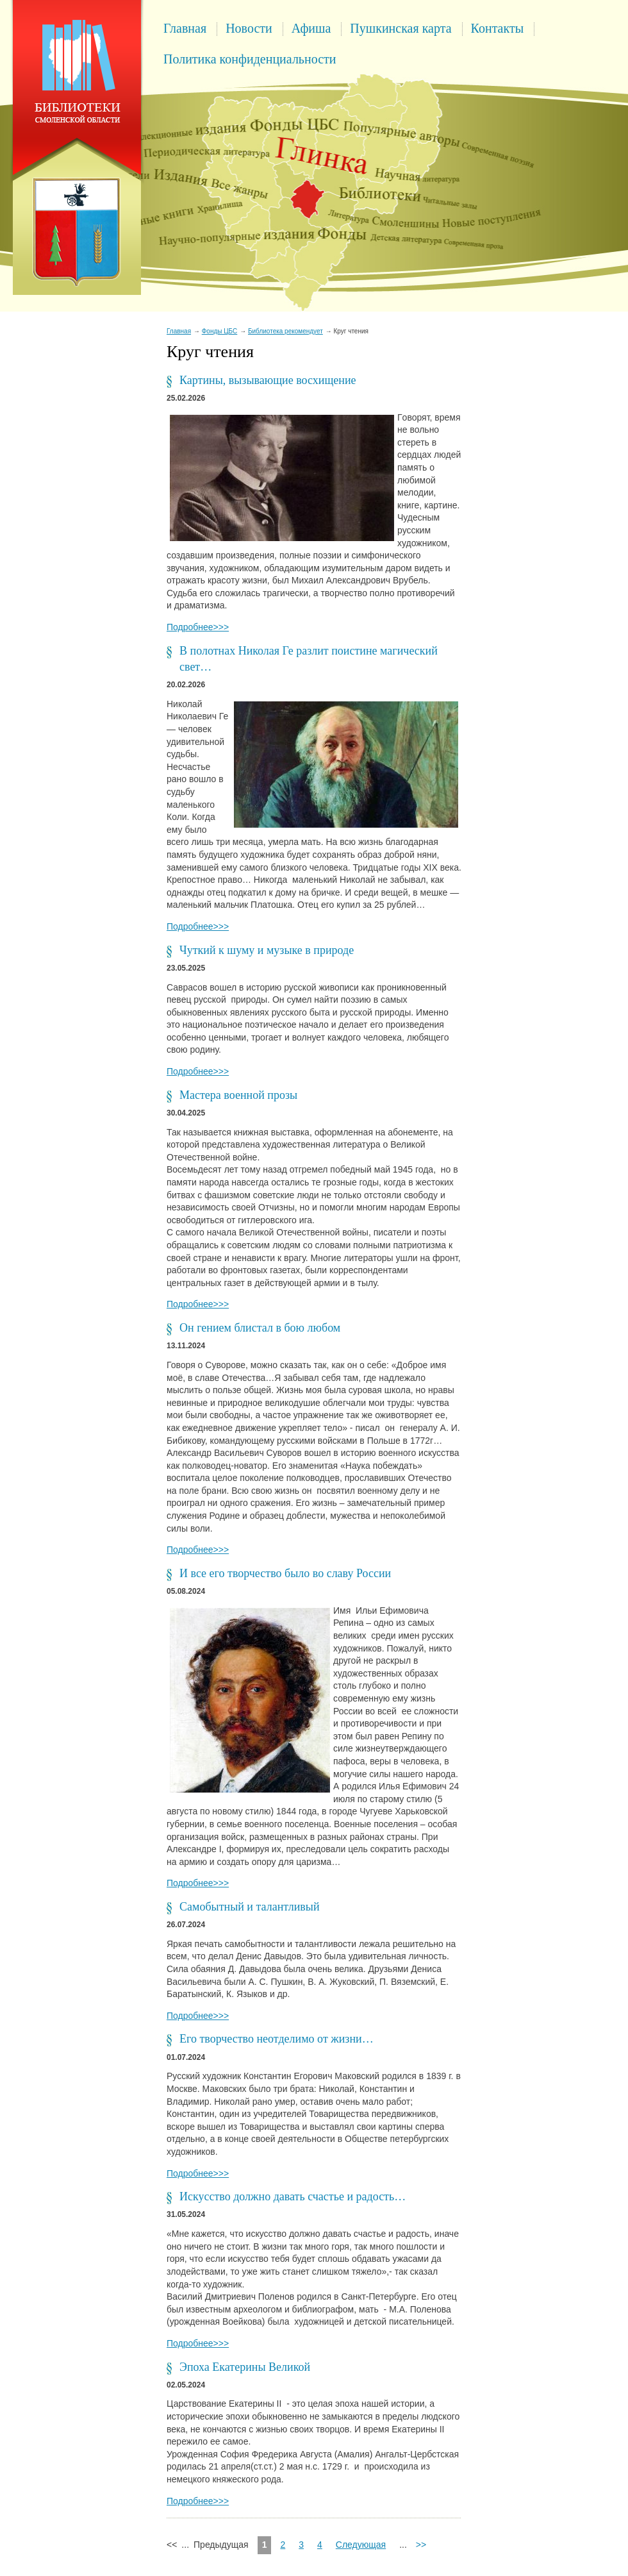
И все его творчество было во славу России (285, 1573)
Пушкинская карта (400, 28)
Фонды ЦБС (220, 331)
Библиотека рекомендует (285, 331)
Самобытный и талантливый (249, 1906)
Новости (249, 28)
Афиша (311, 28)
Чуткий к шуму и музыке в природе (266, 950)
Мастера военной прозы (238, 1095)
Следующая (361, 2544)
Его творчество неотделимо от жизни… (276, 2038)
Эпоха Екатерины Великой (244, 2367)
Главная (184, 28)
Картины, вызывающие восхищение (267, 380)
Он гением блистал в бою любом (259, 1327)
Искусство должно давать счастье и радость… (292, 2196)
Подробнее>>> (198, 627)
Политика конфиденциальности (249, 59)
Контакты (497, 28)
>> (421, 2544)
